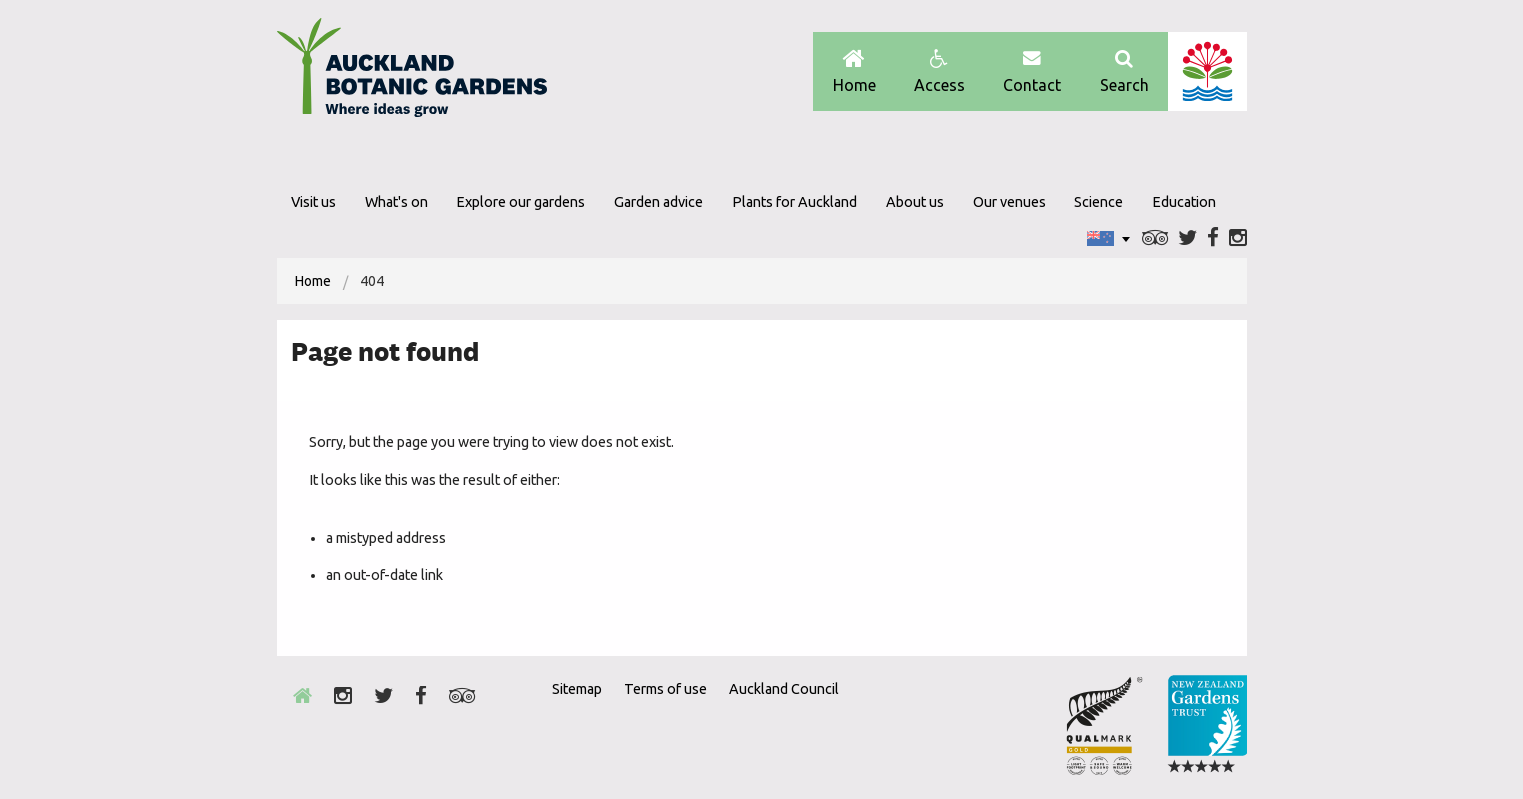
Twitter (1187, 238)
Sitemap (577, 689)
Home (854, 71)
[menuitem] (313, 281)
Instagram (1238, 238)
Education (1184, 202)
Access (939, 71)
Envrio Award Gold (1104, 725)
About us (915, 202)
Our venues (1009, 202)
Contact (1032, 71)
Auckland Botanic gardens (412, 73)
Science (1098, 202)
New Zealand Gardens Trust (1207, 725)
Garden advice (658, 202)
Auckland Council (1207, 71)
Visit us (313, 202)
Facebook (1213, 238)
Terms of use (665, 689)
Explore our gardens (520, 202)
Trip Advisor (1155, 238)
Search (1124, 71)
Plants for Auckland (794, 202)
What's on (396, 202)
